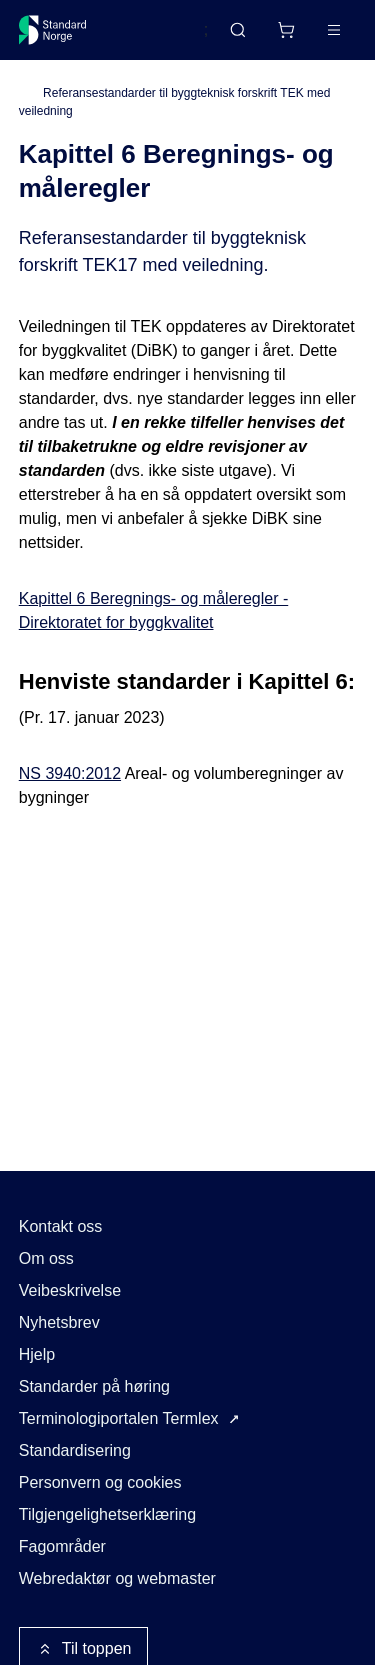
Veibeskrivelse (70, 1290)
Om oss (46, 1258)
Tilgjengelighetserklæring (107, 1514)
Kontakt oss (61, 1226)
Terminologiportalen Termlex (119, 1418)
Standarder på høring (94, 1386)
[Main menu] (334, 30)
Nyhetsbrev (59, 1322)
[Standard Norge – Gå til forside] (53, 30)
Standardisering (75, 1450)
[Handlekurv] (286, 30)
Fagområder (62, 1546)
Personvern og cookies (100, 1482)
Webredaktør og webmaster (117, 1578)
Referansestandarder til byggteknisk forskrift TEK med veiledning (175, 102)
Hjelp (37, 1354)
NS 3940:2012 (70, 773)
